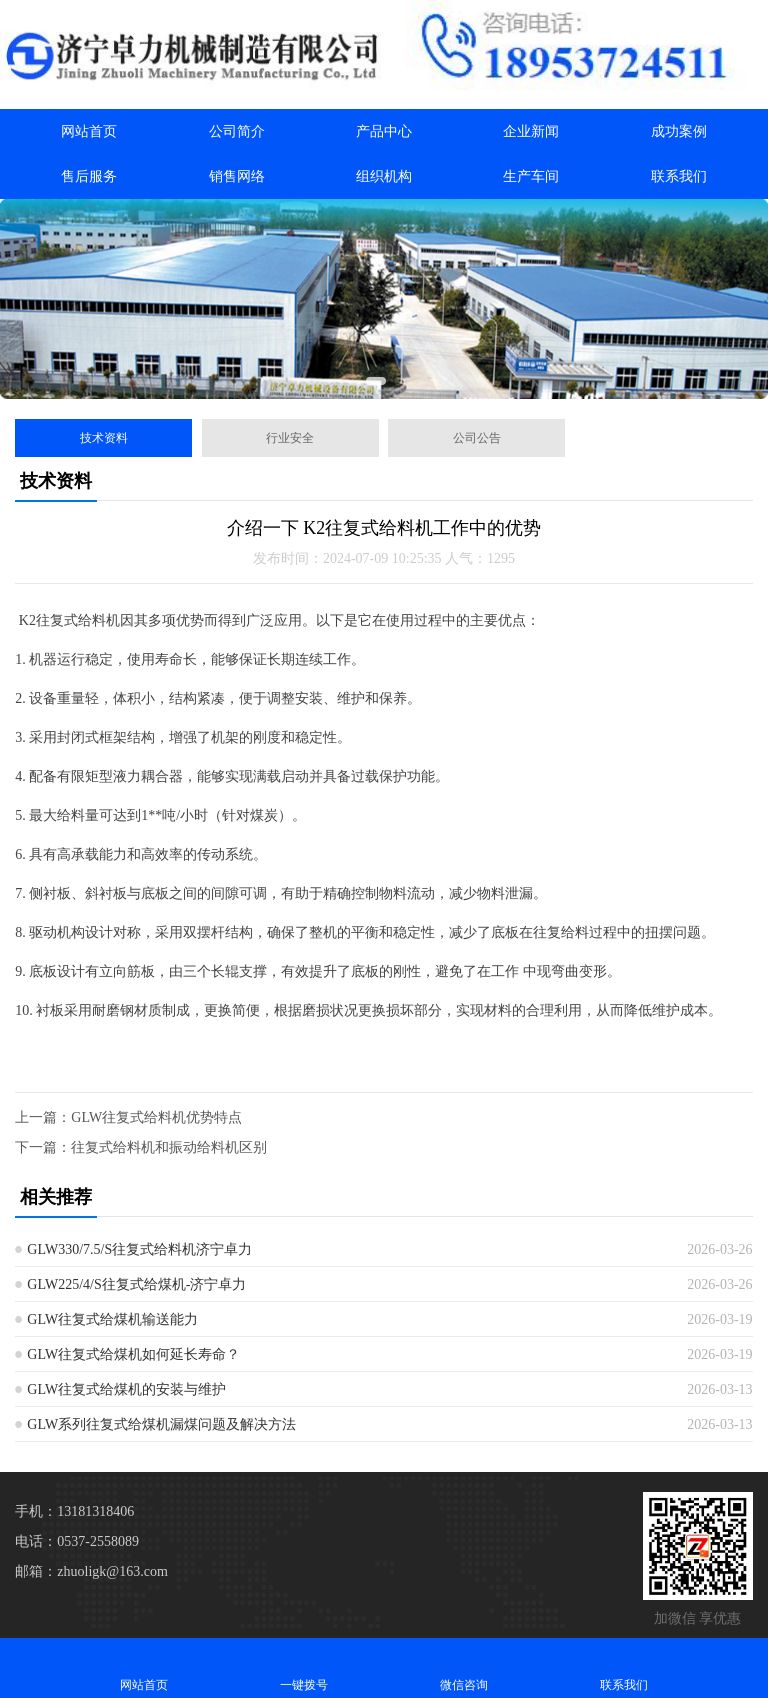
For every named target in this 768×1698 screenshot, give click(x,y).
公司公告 (477, 438)
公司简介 (237, 131)
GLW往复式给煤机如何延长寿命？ (133, 1354)
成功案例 (679, 131)
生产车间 (531, 176)
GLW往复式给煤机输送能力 (112, 1319)
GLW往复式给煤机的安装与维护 (126, 1389)
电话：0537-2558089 (77, 1541)
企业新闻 (531, 131)
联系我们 (679, 176)
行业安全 (290, 438)
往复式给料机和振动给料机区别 (169, 1147)
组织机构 (384, 176)
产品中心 (384, 131)
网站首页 (89, 131)
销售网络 (237, 176)
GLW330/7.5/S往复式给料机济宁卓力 (139, 1249)
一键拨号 (304, 1667)
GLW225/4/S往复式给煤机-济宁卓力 (136, 1284)
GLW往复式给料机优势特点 (156, 1117)
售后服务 (89, 176)
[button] (376, 381)
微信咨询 (464, 1667)
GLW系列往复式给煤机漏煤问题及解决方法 (161, 1424)
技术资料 (104, 438)
